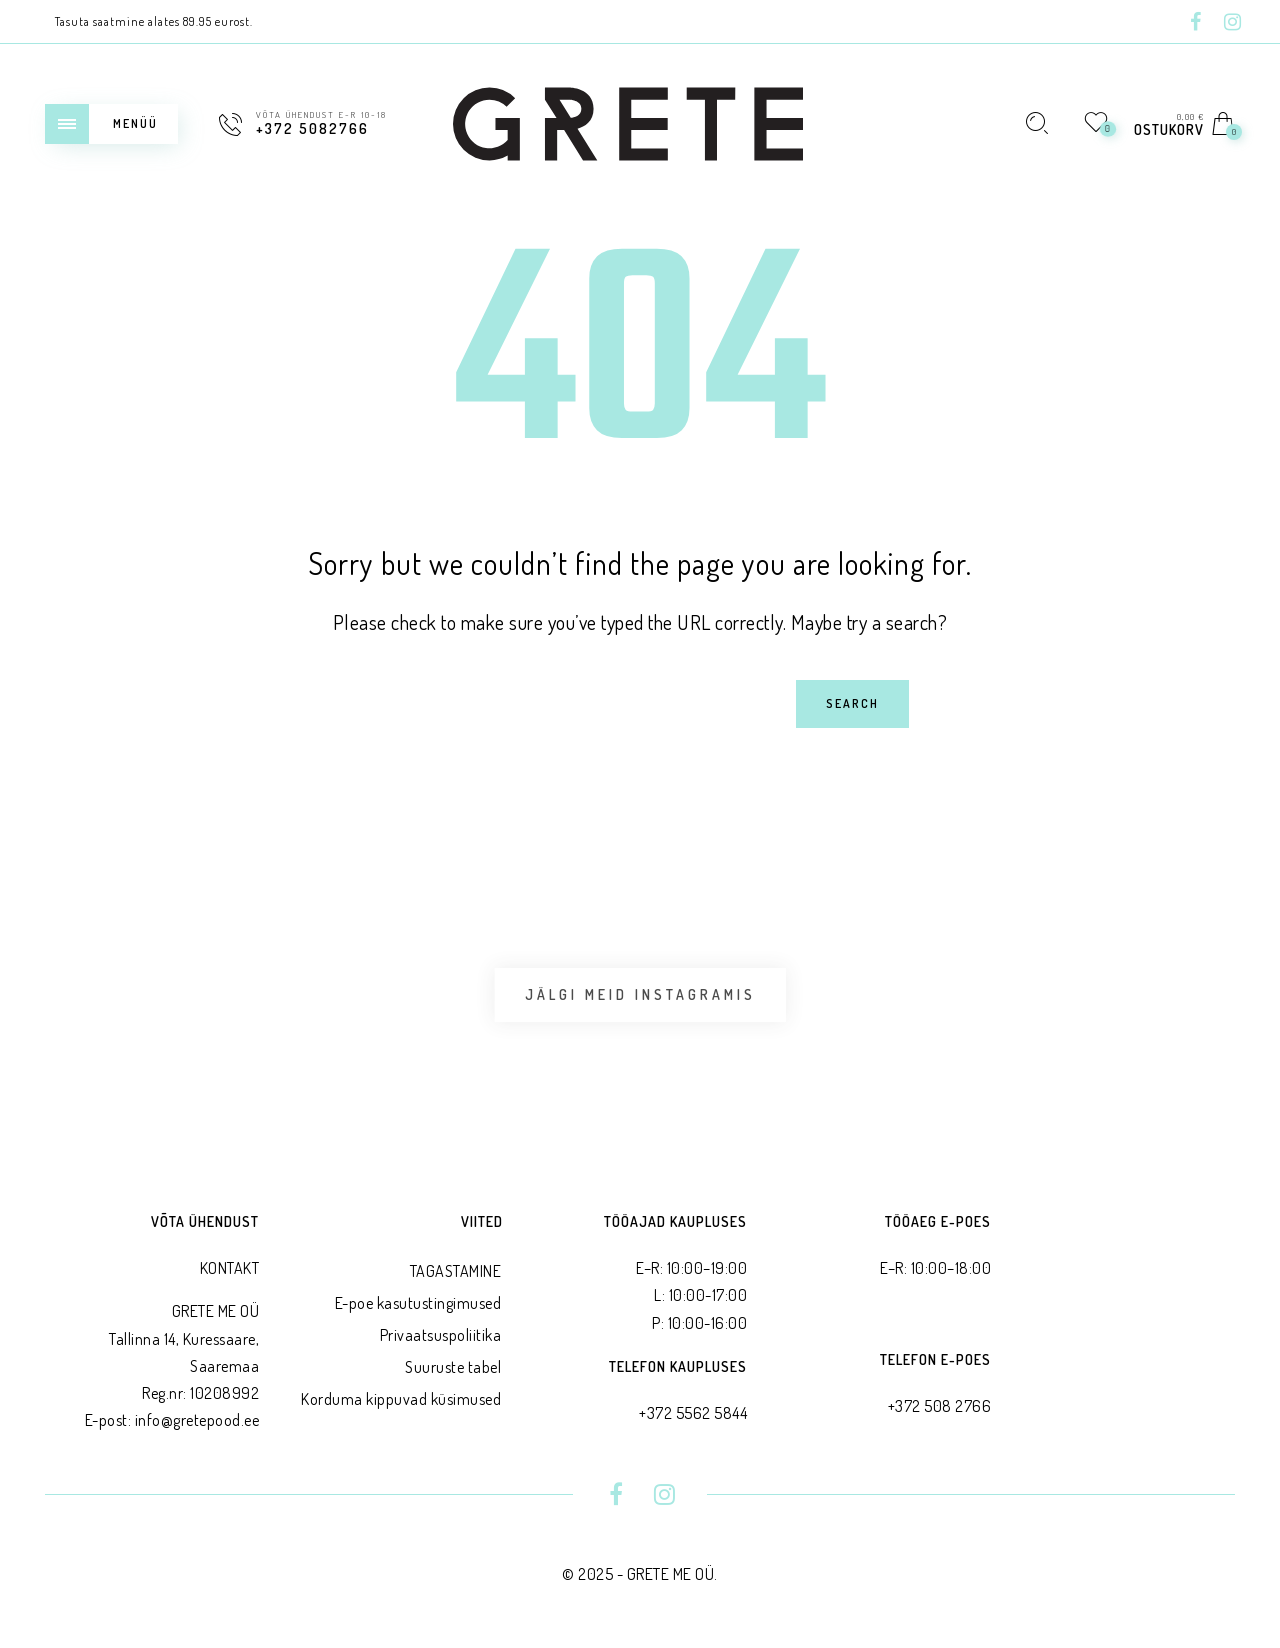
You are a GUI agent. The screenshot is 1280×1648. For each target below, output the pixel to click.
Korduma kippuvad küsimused (401, 1399)
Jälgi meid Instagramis (640, 994)
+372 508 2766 (940, 1406)
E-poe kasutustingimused (418, 1303)
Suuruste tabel (453, 1367)
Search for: (227, 679)
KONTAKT (230, 1268)
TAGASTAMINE (456, 1271)
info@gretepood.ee (197, 1420)
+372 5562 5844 (693, 1413)
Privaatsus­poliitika (441, 1335)
